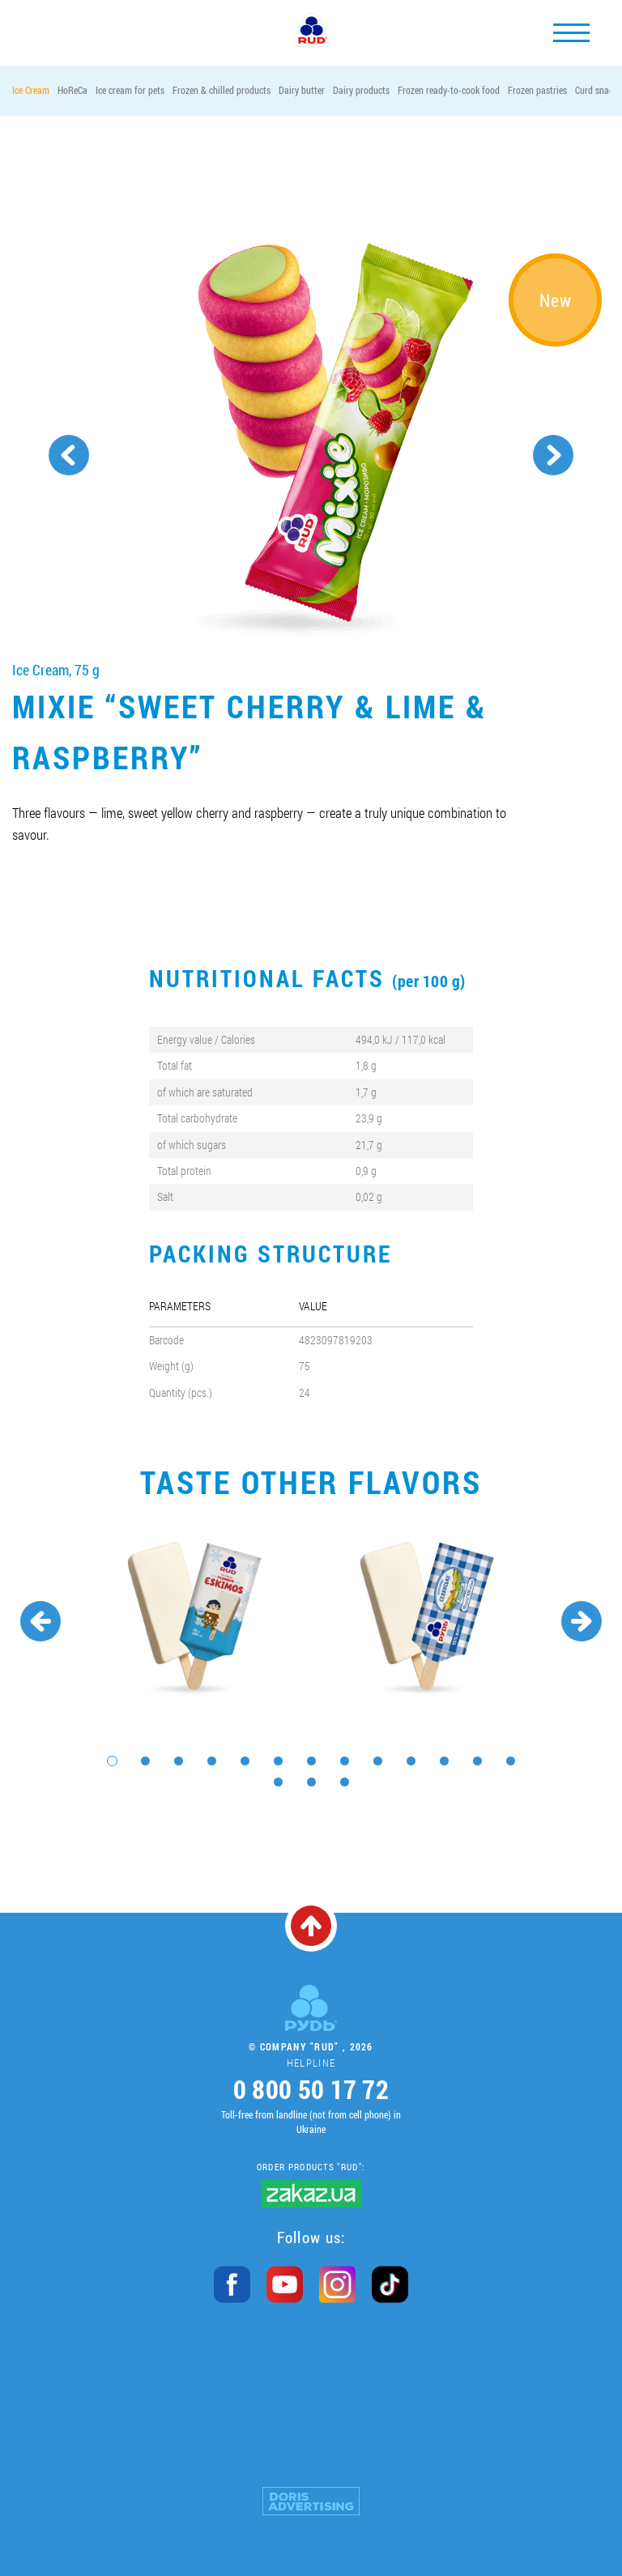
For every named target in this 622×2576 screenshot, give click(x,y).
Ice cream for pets (130, 89)
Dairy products (361, 89)
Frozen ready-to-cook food (449, 89)
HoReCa (72, 89)
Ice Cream (30, 89)
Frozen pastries (537, 89)
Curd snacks (598, 89)
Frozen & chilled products (222, 89)
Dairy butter (302, 89)
